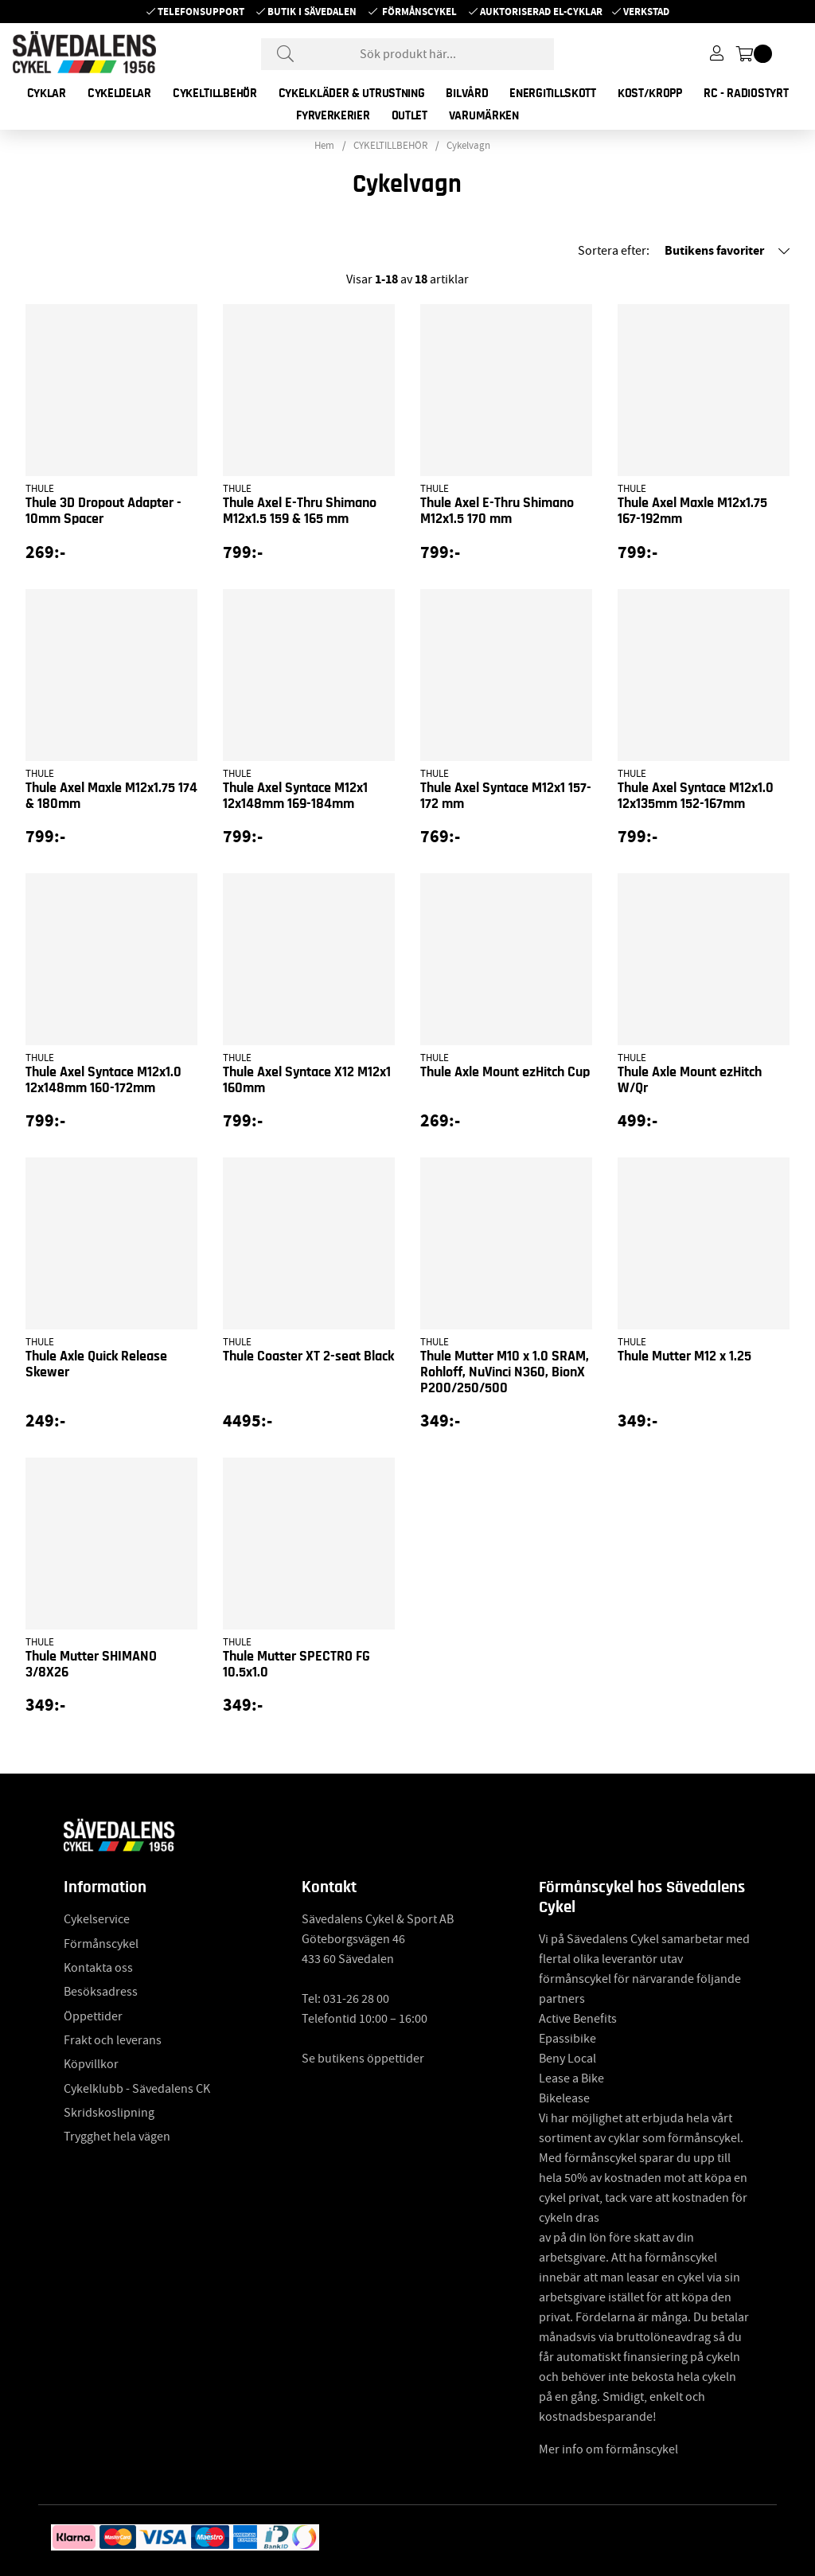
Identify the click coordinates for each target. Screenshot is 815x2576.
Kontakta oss (98, 1968)
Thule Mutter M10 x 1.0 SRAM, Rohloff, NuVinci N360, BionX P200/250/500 (504, 1372)
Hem (324, 145)
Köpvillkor (91, 2064)
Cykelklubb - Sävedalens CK (137, 2089)
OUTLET (409, 115)
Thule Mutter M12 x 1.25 (684, 1356)
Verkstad (646, 11)
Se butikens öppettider (363, 2059)
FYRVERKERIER (332, 115)
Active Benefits (578, 2019)
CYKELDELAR (119, 93)
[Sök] (407, 54)
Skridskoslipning (109, 2113)
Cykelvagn (468, 145)
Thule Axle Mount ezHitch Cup (505, 1072)
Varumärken (484, 115)
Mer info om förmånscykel (608, 2449)
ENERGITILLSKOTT (552, 93)
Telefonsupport (201, 11)
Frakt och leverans (113, 2040)
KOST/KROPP (650, 93)
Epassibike (567, 2039)
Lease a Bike (571, 2078)
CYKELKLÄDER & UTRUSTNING (352, 93)
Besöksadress (101, 1992)
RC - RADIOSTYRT (746, 93)
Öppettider (93, 2016)
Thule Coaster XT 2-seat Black (308, 1356)
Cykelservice (97, 1919)
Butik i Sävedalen (312, 11)
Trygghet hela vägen (117, 2137)
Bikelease (564, 2098)
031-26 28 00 (356, 1999)
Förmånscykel (419, 11)
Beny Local (567, 2059)
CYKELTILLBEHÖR (215, 93)
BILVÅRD (467, 93)
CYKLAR (46, 93)
